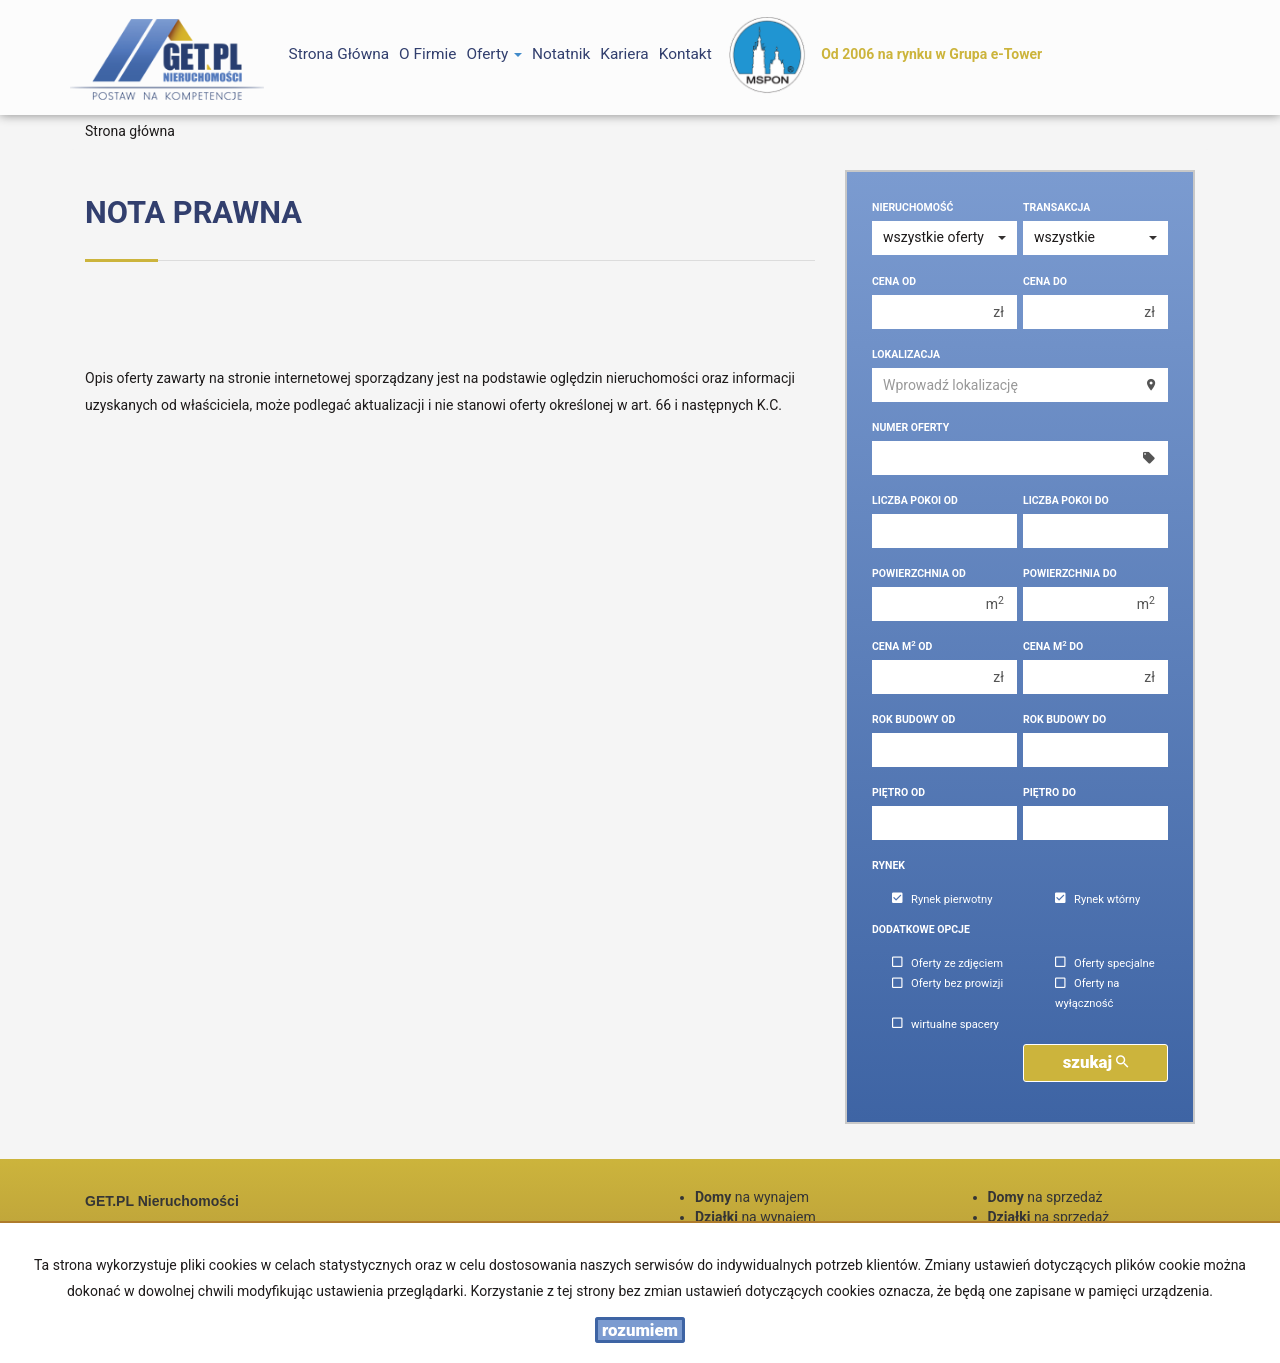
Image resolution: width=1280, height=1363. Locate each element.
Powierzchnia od (919, 573)
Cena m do (1053, 646)
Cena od (894, 281)
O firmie (427, 54)
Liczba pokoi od (915, 500)
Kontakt (685, 54)
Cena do (1045, 281)
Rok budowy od (913, 719)
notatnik (561, 54)
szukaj (1096, 1062)
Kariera (624, 54)
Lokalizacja (906, 354)
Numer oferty (910, 427)
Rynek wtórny (1097, 899)
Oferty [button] (494, 54)
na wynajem (752, 1197)
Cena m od (902, 646)
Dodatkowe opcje (921, 929)
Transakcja (1056, 207)
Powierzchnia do (1070, 573)
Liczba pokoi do (1066, 500)
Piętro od (898, 792)
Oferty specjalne (1105, 963)
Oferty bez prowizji (947, 984)
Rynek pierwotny (942, 899)
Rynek (888, 865)
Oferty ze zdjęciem (947, 963)
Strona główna (339, 54)
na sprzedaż (1045, 1197)
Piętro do (1049, 792)
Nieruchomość (912, 207)
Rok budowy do (1064, 719)
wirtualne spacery (945, 1024)
